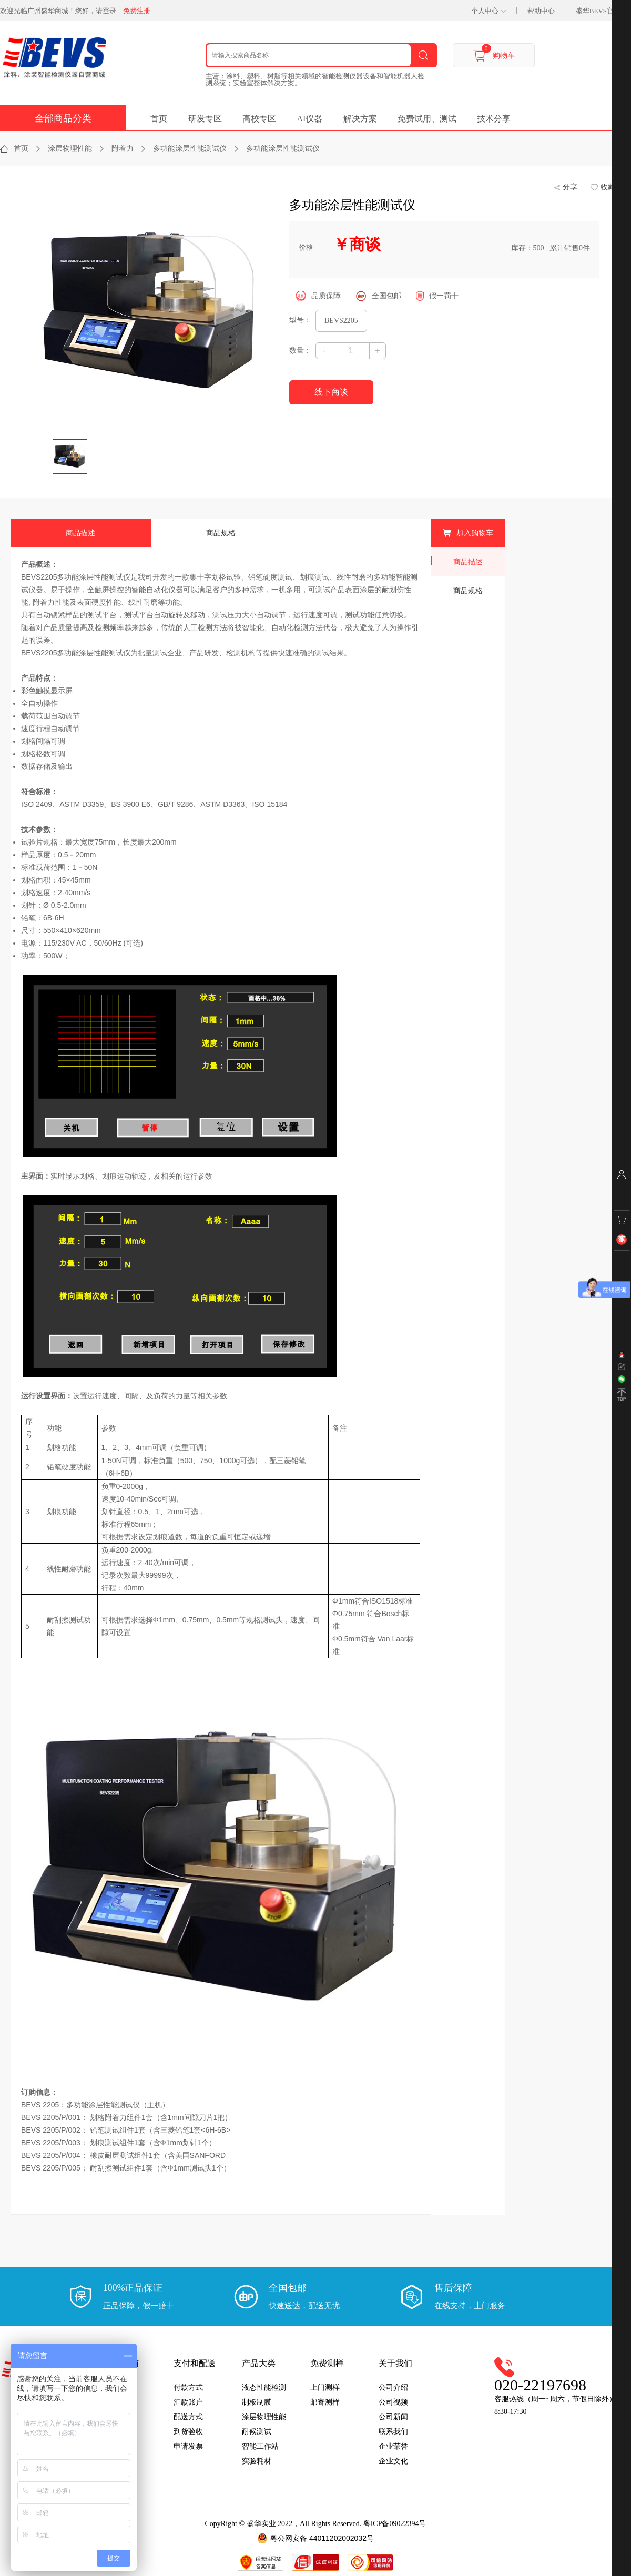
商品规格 (221, 533)
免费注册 (136, 10)
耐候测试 (256, 2432)
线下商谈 (331, 392)
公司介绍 (393, 2387)
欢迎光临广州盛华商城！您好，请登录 (58, 10)
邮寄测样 (325, 2402)
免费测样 (327, 2363)
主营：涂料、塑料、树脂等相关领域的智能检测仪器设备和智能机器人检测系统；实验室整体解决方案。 (315, 79)
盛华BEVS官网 (598, 10)
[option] (152, 197)
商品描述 (80, 533)
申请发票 (188, 2446)
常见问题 (120, 2432)
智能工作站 (260, 2446)
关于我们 (395, 2363)
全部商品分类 (63, 118)
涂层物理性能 (264, 2417)
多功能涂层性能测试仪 (352, 205)
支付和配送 (195, 2363)
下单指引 (120, 2402)
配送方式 (188, 2417)
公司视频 (393, 2402)
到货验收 (188, 2432)
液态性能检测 (264, 2387)
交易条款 (120, 2417)
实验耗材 (256, 2461)
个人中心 (484, 10)
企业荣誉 (393, 2446)
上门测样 (325, 2387)
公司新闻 (393, 2417)
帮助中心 (541, 10)
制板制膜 (256, 2402)
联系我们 (393, 2432)
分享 (570, 187)
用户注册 (120, 2387)
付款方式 (188, 2387)
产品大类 (259, 2363)
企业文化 (393, 2461)
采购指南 (122, 2363)
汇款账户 (188, 2402)
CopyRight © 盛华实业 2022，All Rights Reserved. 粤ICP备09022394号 (315, 2524)
